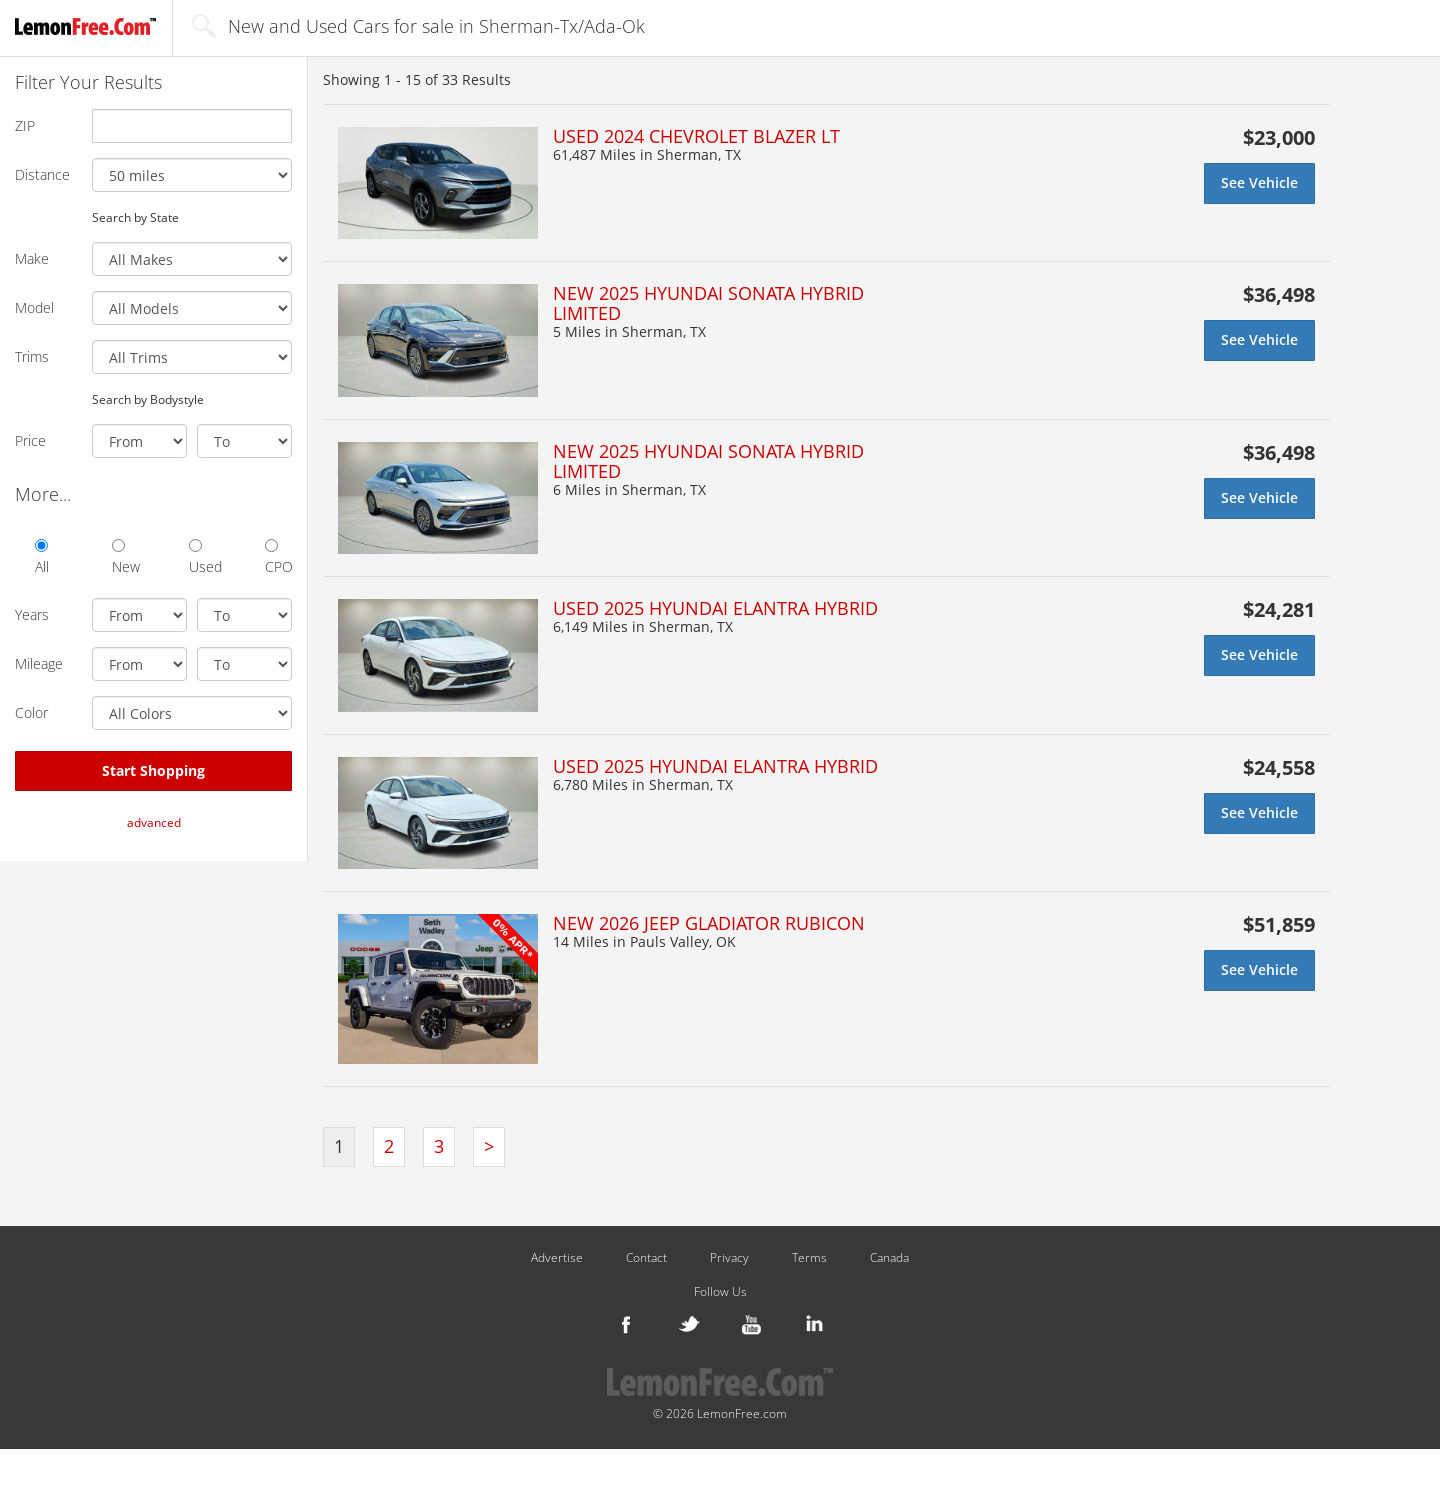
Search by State (135, 217)
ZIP (25, 125)
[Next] (489, 1147)
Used (202, 557)
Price (30, 440)
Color (31, 712)
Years (32, 614)
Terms (809, 1258)
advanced (154, 822)
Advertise (557, 1258)
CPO (278, 557)
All (42, 557)
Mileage (39, 663)
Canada (889, 1258)
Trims (32, 356)
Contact (646, 1258)
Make (32, 258)
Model (34, 307)
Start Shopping (153, 770)
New (125, 557)
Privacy (729, 1258)
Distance (42, 174)
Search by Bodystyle (148, 399)
